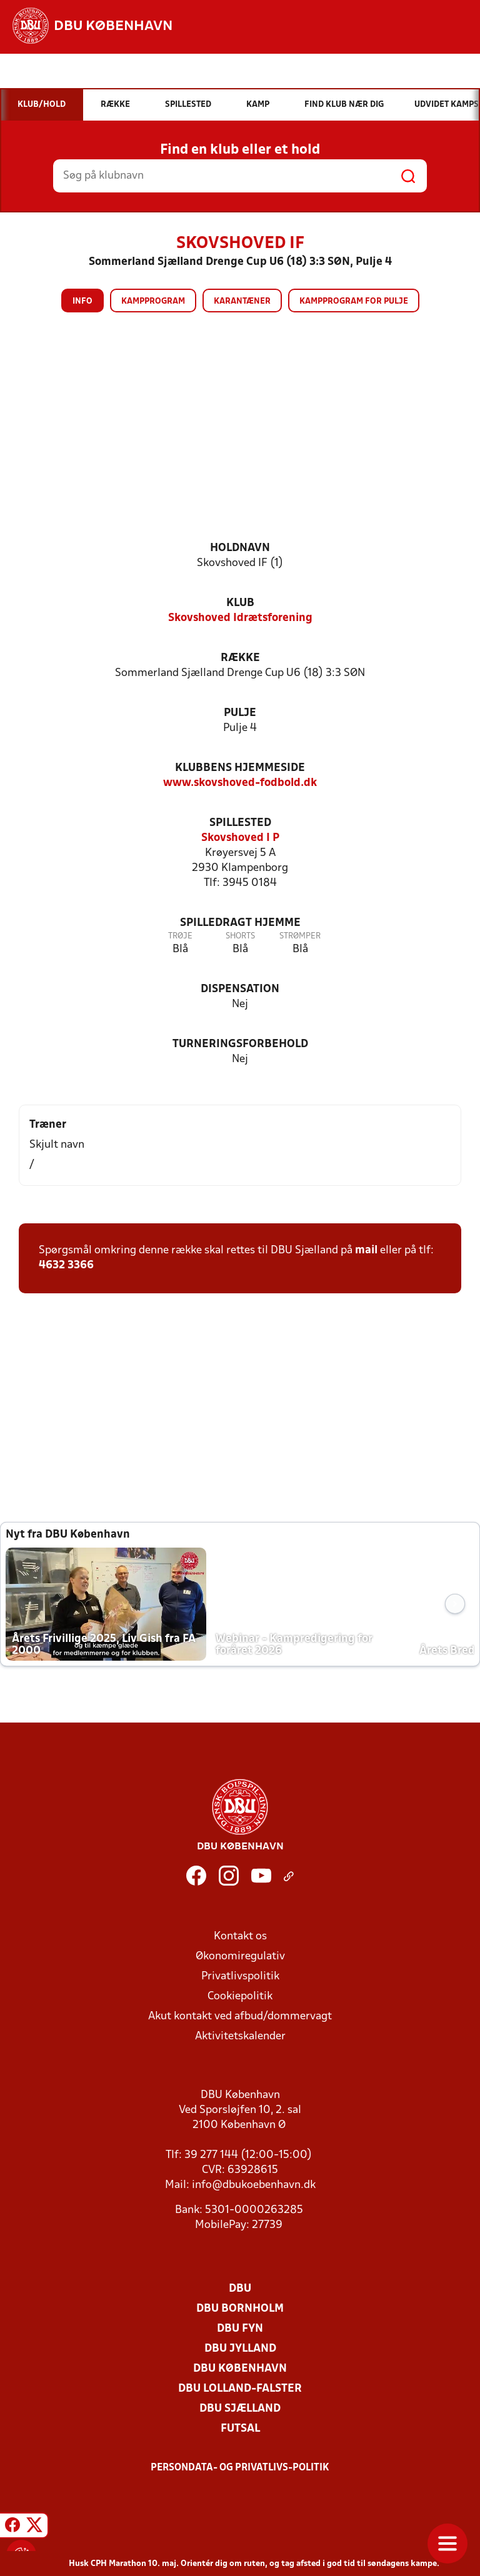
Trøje (180, 936)
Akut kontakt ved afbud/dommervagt (240, 2016)
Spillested (240, 823)
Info (82, 301)
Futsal (240, 2429)
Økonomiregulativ (240, 1956)
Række (240, 658)
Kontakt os (240, 1936)
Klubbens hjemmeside (240, 768)
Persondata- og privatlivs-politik (240, 2468)
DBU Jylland (240, 2349)
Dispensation (240, 989)
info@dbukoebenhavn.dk (254, 2185)
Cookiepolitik (240, 1996)
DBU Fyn (240, 2329)
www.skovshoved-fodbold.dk (240, 783)
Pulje (240, 713)
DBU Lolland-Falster (240, 2389)
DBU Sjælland (240, 2409)
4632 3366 (66, 1265)
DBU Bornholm (240, 2309)
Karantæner (242, 301)
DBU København (240, 2369)
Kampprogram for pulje (353, 301)
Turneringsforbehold (240, 1044)
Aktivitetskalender (240, 2036)
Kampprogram (153, 301)
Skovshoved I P (240, 838)
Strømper (300, 936)
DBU (240, 2289)
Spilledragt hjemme (240, 923)
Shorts (240, 936)
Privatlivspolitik (240, 1976)
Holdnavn (240, 548)
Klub (240, 603)
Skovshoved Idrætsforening (240, 618)
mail (366, 1250)
